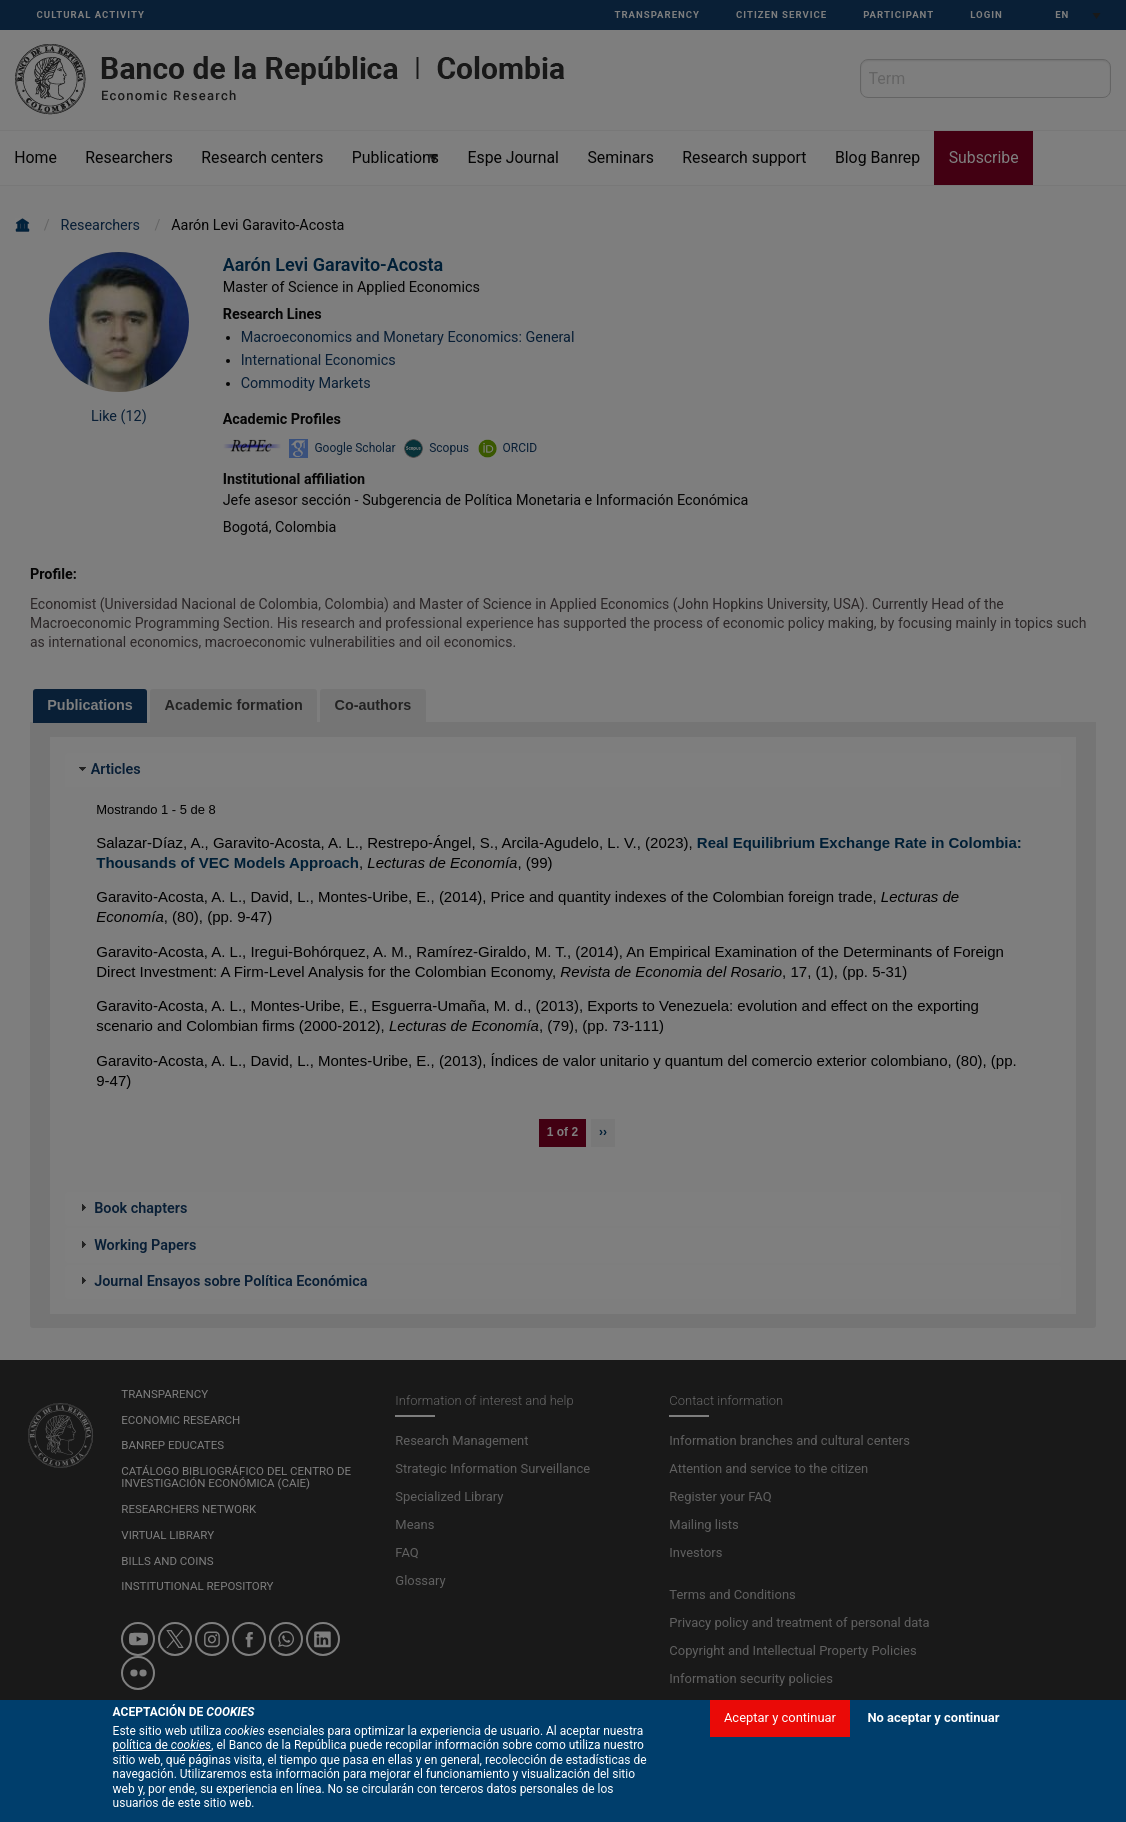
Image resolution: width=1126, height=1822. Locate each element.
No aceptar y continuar (933, 1717)
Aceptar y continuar (780, 1717)
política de (162, 1745)
